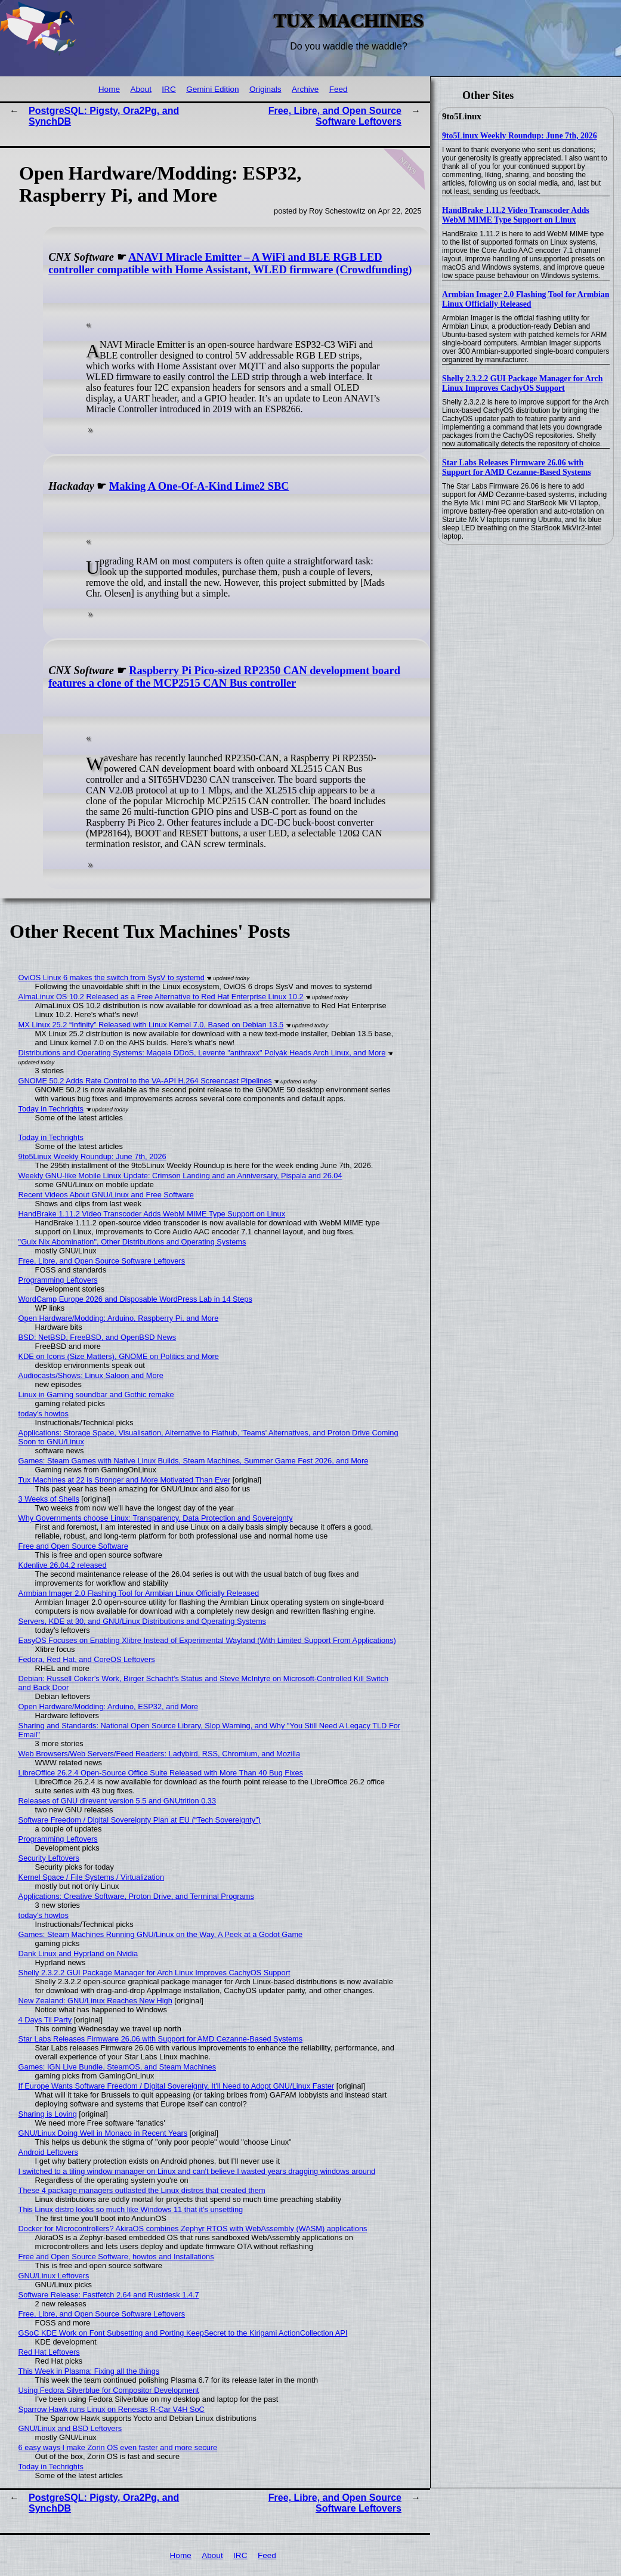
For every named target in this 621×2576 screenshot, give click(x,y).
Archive (305, 89)
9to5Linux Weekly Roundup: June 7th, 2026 (519, 135)
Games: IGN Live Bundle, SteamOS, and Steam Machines (117, 2066)
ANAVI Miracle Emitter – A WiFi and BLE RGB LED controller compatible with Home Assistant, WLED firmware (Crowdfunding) (230, 263)
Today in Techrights (51, 1108)
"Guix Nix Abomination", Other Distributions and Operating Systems (132, 1241)
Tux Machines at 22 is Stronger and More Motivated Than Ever (124, 1479)
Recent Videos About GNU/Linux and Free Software (106, 1194)
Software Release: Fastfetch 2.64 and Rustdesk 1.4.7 (108, 2294)
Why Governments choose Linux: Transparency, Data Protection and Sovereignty (155, 1518)
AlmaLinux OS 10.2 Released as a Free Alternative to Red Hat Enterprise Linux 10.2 (161, 996)
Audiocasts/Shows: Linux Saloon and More (90, 1375)
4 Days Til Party (45, 2019)
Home (109, 89)
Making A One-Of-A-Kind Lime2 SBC (199, 486)
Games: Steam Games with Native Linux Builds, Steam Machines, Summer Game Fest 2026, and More (193, 1460)
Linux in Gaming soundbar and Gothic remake (96, 1394)
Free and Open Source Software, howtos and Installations (116, 2256)
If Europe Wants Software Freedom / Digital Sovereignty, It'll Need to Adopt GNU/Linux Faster (176, 2085)
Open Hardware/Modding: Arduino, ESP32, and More (108, 1706)
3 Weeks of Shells (48, 1498)
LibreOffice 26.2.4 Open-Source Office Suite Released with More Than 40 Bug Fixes (160, 1772)
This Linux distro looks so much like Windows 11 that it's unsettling (130, 2209)
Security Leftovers (48, 1858)
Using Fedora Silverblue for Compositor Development (108, 2390)
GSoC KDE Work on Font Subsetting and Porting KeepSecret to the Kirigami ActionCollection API (183, 2332)
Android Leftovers (48, 2152)
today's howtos (43, 1413)
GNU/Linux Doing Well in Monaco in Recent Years (103, 2133)
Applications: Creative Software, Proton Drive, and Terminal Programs (136, 1896)
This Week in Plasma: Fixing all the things (89, 2371)
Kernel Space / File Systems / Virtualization (91, 1877)
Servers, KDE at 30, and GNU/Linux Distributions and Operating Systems (142, 1621)
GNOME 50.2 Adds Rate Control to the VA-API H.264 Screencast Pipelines (145, 1080)
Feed (338, 89)
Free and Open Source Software (73, 1546)
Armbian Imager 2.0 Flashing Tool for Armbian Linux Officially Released (525, 299)
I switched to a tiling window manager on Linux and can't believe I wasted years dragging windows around (197, 2171)
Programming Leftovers (58, 1279)
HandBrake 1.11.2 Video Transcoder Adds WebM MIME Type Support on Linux (515, 215)
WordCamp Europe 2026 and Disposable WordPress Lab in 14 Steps (135, 1299)
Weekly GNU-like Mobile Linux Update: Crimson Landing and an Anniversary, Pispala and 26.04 (180, 1175)
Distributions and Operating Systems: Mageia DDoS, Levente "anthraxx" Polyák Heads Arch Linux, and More (202, 1052)
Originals (265, 89)
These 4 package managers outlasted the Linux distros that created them (141, 2190)
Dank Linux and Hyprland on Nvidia (78, 1953)
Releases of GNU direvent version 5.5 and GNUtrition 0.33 (117, 1800)
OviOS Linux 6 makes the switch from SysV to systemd (111, 977)
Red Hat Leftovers (49, 2352)
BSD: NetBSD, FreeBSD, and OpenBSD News (97, 1337)
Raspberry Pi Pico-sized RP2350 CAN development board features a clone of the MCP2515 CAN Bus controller (224, 677)
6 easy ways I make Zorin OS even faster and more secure (118, 2447)
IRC (168, 89)
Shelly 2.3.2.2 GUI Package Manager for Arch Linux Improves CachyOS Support (522, 383)
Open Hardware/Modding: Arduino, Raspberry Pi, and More (118, 1318)
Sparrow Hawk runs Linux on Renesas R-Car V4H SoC (111, 2409)
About (141, 89)
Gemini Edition (212, 89)
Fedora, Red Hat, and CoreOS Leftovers (86, 1659)
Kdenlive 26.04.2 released (62, 1565)
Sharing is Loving (47, 2113)
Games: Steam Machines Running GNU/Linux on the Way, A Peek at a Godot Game (160, 1934)
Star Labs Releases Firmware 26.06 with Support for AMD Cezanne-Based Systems (516, 467)
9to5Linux (461, 116)
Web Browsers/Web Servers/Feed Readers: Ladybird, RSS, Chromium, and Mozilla (159, 1753)
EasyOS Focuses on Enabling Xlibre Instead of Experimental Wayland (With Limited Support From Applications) (207, 1640)
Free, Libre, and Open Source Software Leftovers (334, 116)
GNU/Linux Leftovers (53, 2275)
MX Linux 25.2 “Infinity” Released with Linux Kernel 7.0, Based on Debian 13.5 (151, 1024)
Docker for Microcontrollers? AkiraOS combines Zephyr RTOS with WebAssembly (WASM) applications (192, 2228)
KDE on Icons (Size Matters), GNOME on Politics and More (118, 1356)
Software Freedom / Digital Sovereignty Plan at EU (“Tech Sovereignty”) (139, 1819)
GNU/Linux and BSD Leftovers (70, 2428)
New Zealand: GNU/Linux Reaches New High (95, 2000)
